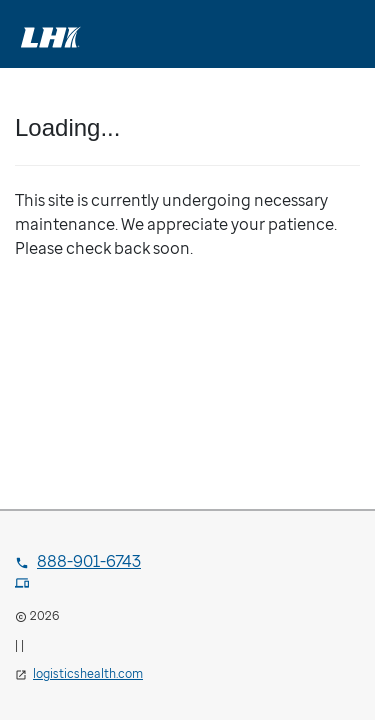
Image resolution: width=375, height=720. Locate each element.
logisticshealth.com (88, 673)
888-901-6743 (78, 561)
